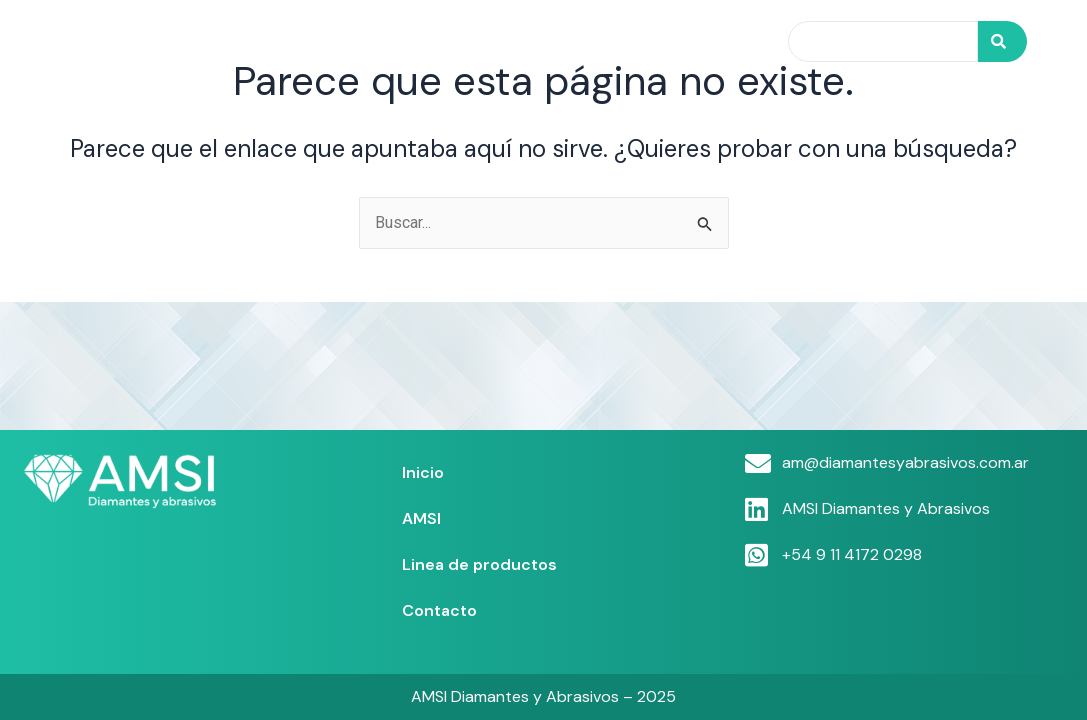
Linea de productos (573, 41)
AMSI (450, 41)
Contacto (714, 41)
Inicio (376, 41)
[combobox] (883, 41)
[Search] (1002, 41)
